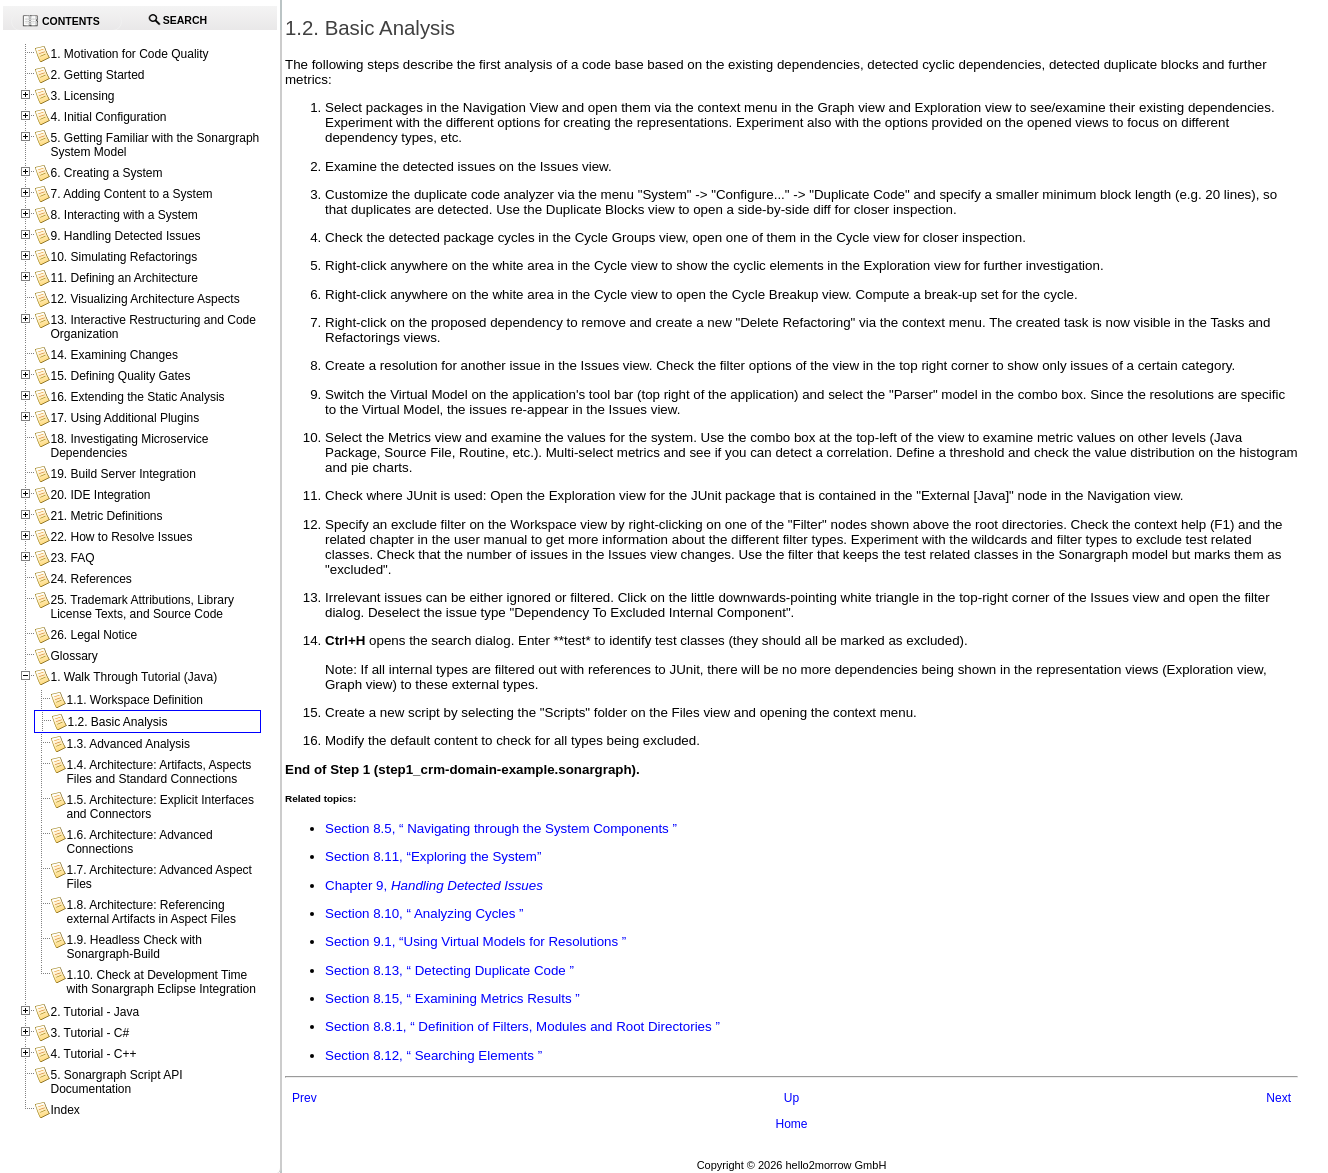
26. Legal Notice (93, 635)
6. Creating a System (106, 173)
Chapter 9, (434, 885)
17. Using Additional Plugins (124, 418)
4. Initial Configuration (108, 117)
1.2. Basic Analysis (117, 722)
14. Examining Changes (113, 355)
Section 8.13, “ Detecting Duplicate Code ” (449, 970)
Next (1278, 1098)
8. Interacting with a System (123, 215)
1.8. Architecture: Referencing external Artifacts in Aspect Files (150, 912)
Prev (304, 1098)
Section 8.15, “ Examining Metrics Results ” (452, 998)
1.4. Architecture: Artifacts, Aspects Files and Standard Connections (158, 772)
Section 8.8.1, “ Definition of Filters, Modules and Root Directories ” (522, 1026)
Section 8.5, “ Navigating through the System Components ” (501, 828)
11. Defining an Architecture (123, 278)
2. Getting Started (97, 75)
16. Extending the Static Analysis (137, 397)
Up (791, 1098)
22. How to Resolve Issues (121, 537)
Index (64, 1110)
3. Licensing (82, 96)
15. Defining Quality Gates (120, 376)
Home (791, 1124)
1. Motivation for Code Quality (129, 54)
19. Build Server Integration (122, 474)
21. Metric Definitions (106, 516)
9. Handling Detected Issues (125, 236)
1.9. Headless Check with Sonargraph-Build (133, 947)
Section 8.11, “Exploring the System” (433, 856)
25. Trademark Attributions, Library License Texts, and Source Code (141, 607)
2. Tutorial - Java (94, 1012)
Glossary (73, 656)
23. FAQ (72, 558)
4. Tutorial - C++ (93, 1054)
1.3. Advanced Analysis (127, 744)
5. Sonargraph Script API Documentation (116, 1082)
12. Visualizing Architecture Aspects (144, 299)
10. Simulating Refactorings (123, 257)
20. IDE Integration (100, 495)
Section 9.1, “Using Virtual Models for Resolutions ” (475, 941)
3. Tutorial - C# (89, 1033)
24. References (90, 579)
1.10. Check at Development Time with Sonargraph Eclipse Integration (160, 982)
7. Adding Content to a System (131, 194)
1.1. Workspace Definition (134, 700)
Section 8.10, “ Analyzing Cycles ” (424, 913)
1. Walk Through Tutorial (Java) (133, 677)
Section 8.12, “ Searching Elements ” (433, 1055)
